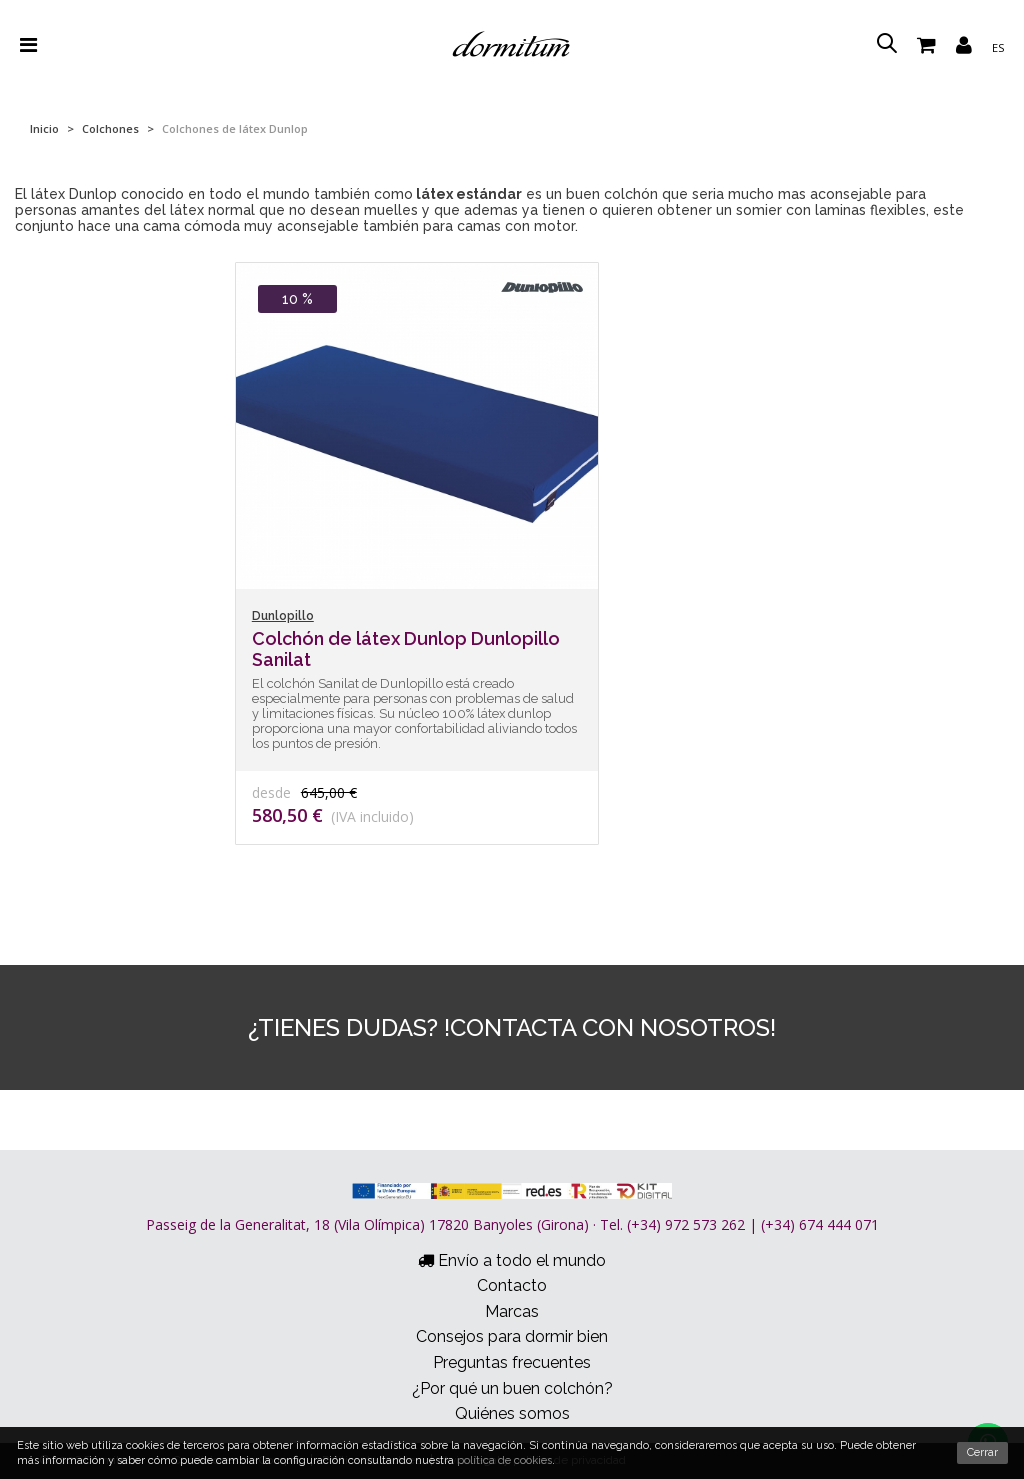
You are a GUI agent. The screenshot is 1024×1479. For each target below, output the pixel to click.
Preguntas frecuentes (512, 1362)
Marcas (512, 1311)
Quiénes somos (512, 1413)
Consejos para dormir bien (512, 1336)
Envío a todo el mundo (512, 1260)
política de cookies (504, 1460)
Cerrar (982, 1452)
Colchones (110, 128)
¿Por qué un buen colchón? (512, 1388)
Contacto (512, 1285)
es (998, 47)
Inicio (44, 128)
